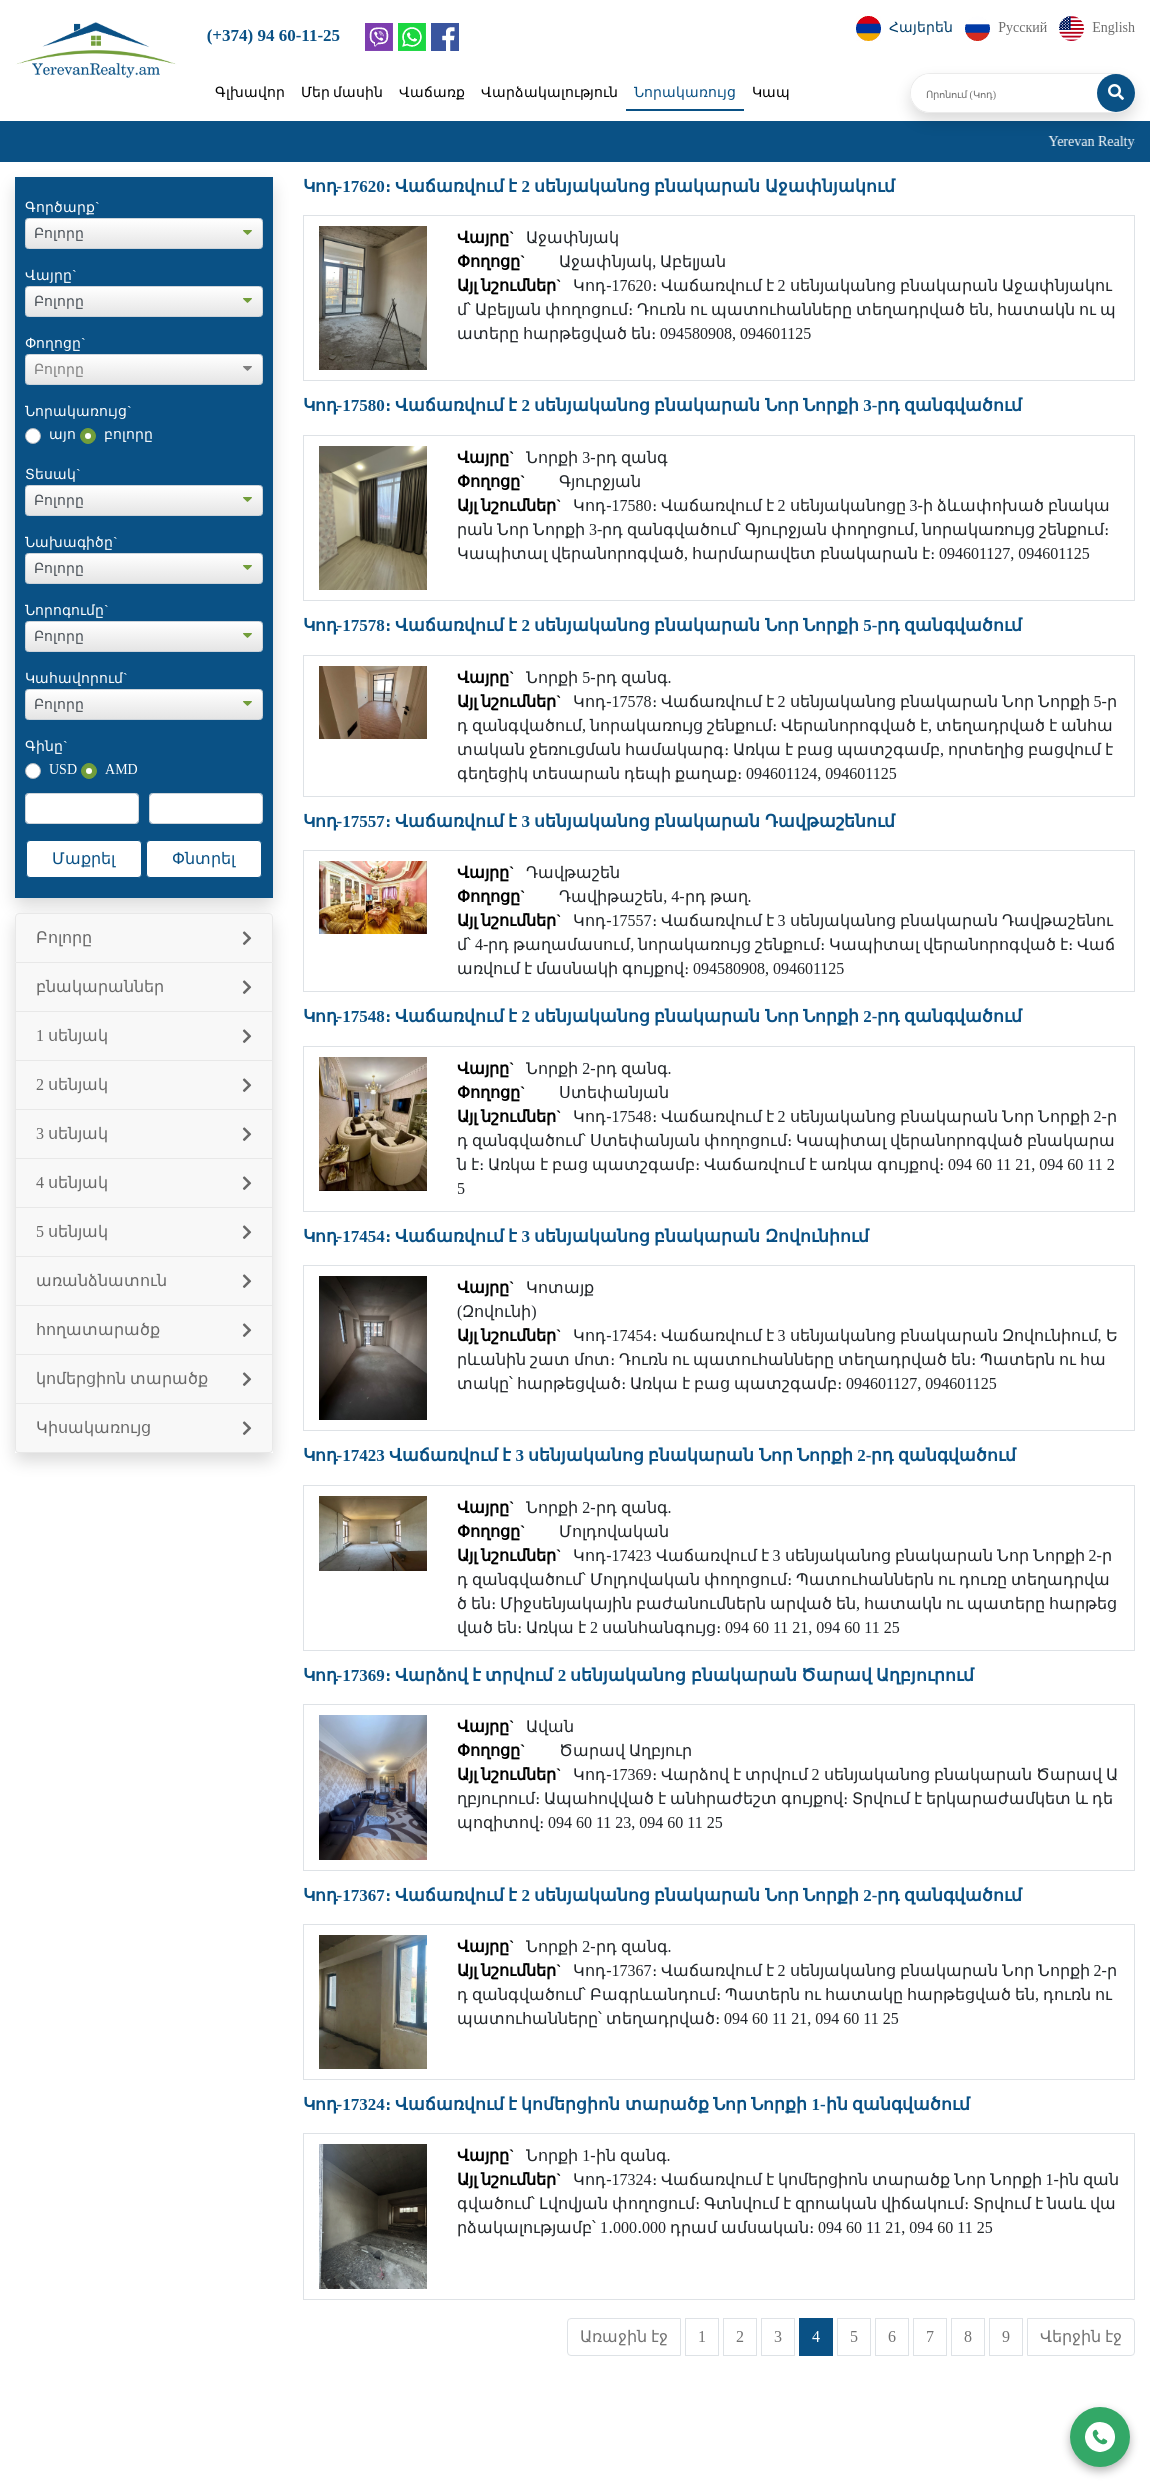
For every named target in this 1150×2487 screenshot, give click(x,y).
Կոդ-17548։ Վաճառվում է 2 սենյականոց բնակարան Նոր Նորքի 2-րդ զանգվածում (662, 1016)
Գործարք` (62, 207)
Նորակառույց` (78, 411)
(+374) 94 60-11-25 (273, 35)
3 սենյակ (144, 1133)
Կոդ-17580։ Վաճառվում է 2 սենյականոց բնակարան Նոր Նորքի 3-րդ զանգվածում (662, 405)
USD (63, 769)
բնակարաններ (144, 986)
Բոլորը (144, 937)
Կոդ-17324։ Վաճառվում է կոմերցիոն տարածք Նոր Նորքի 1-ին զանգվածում (636, 2104)
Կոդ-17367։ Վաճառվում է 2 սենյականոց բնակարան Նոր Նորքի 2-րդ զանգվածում (662, 1895)
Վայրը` (51, 275)
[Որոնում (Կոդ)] (1004, 93)
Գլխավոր (250, 92)
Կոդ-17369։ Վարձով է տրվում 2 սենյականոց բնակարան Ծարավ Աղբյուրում (639, 1675)
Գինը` (46, 746)
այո (62, 434)
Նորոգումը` (67, 610)
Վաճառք (432, 92)
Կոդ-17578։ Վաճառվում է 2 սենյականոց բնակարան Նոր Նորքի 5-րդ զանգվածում (662, 625)
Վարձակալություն (549, 92)
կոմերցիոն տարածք (144, 1378)
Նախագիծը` (71, 542)
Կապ (771, 92)
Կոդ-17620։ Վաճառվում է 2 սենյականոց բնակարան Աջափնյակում (599, 186)
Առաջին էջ (624, 2336)
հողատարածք (144, 1329)
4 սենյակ (144, 1182)
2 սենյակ (144, 1084)
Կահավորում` (76, 678)
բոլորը (128, 434)
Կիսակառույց (144, 1427)
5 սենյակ (144, 1231)
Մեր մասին (342, 92)
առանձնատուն (144, 1280)
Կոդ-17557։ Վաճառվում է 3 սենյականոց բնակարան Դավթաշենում (599, 821)
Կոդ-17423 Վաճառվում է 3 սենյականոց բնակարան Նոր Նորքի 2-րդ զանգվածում (659, 1455)
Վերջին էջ (1081, 2336)
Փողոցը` (55, 343)
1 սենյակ (144, 1035)
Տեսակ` (53, 474)
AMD (121, 769)
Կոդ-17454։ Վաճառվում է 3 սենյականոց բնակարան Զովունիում (586, 1236)
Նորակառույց (685, 92)
